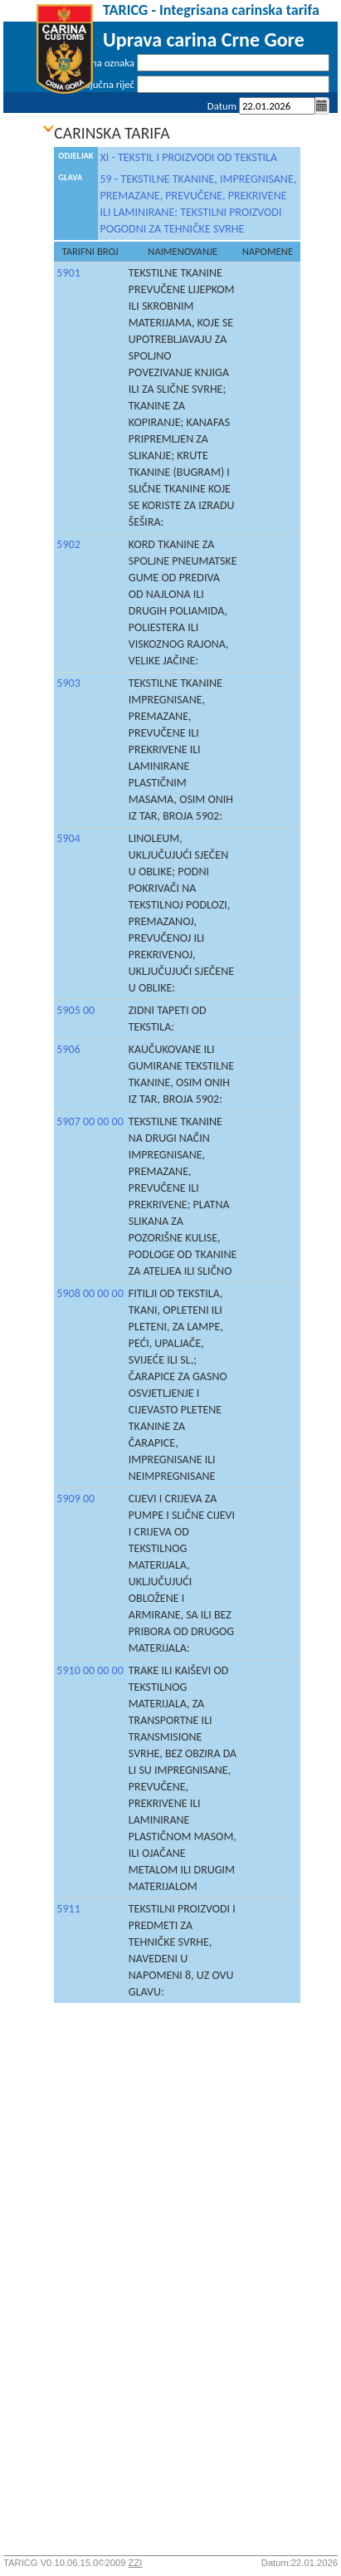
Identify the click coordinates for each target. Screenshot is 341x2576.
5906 (68, 1049)
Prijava (314, 127)
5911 (68, 1909)
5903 (68, 683)
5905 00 (75, 1010)
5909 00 (75, 1498)
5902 (68, 544)
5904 (68, 838)
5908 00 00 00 (89, 1293)
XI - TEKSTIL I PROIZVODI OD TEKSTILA (189, 157)
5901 (68, 273)
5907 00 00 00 (89, 1121)
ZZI (136, 2563)
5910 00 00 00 (89, 1670)
